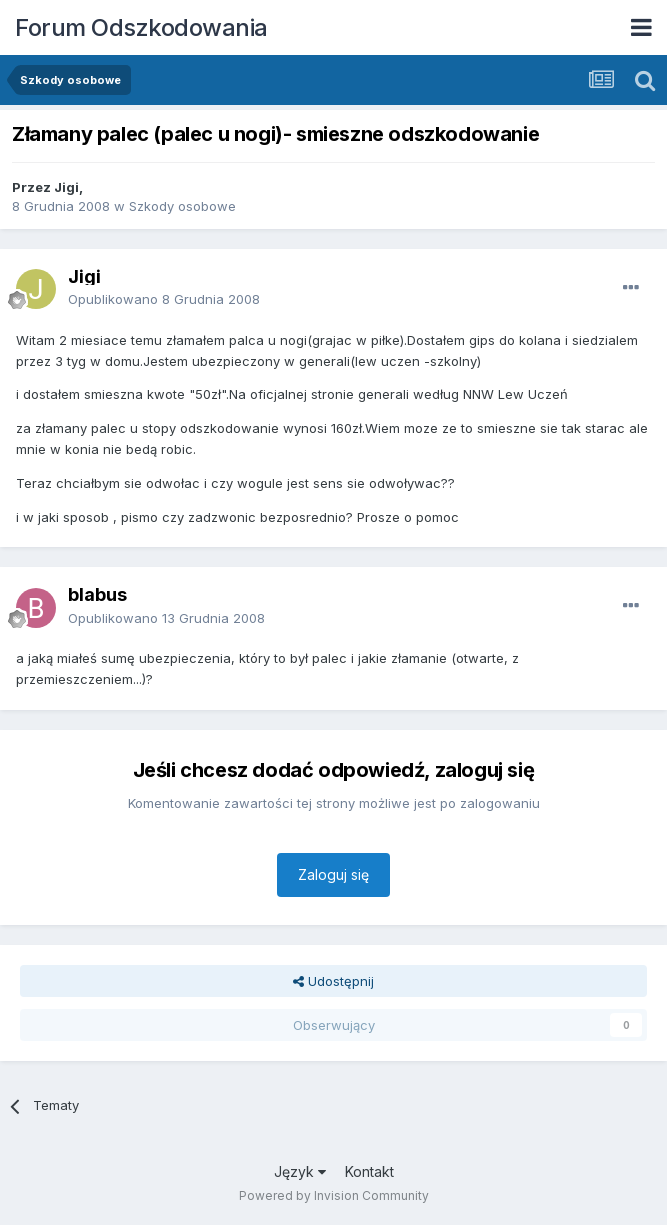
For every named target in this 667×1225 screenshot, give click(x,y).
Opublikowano (164, 299)
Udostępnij (333, 981)
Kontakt (369, 1171)
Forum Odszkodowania (141, 27)
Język (300, 1171)
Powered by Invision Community (334, 1195)
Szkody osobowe (182, 206)
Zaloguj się (333, 874)
